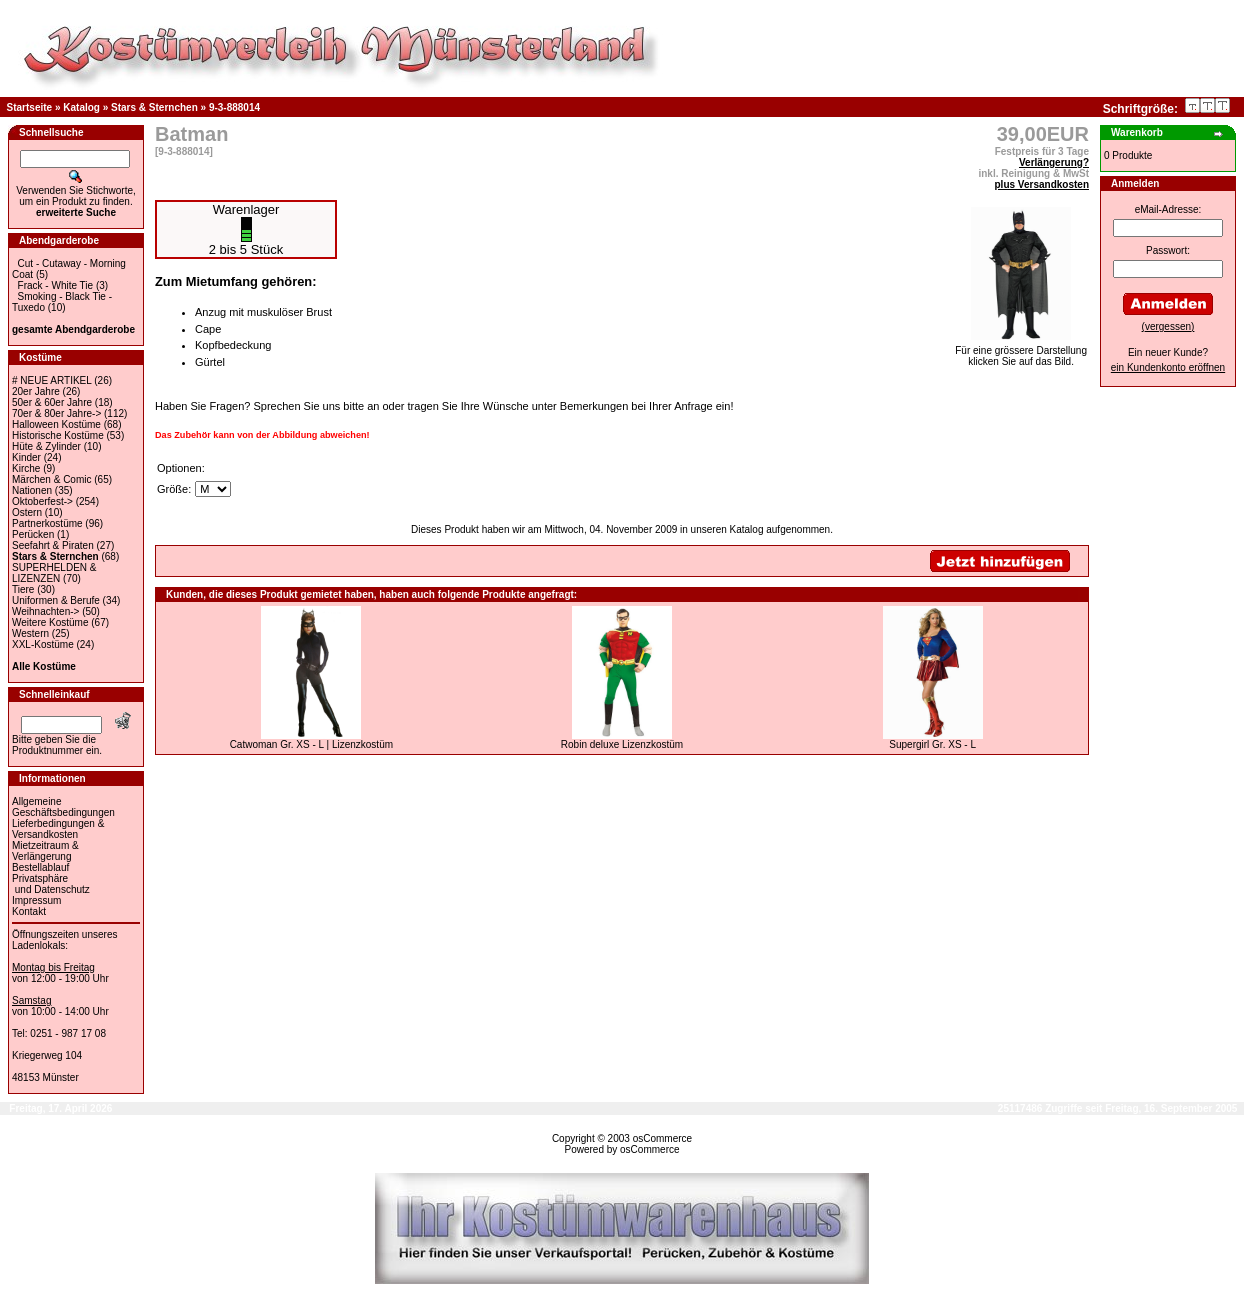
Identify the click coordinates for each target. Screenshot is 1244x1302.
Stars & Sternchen (154, 107)
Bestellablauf (40, 867)
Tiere (23, 589)
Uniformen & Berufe (56, 600)
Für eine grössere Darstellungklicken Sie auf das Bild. (1021, 351)
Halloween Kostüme (56, 424)
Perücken (33, 534)
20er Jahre (36, 391)
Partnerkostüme (47, 523)
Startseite (30, 107)
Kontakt (29, 911)
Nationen (32, 490)
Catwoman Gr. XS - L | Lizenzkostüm (311, 744)
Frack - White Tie (56, 285)
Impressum (36, 900)
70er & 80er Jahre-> (56, 413)
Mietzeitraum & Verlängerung (45, 851)
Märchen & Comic (51, 479)
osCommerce (662, 1138)
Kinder (26, 457)
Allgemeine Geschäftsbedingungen (63, 807)
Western (30, 633)
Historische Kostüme (58, 435)
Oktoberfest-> (42, 501)
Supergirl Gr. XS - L (932, 744)
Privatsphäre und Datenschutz (51, 884)
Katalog (81, 107)
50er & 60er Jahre (52, 402)
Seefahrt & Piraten (53, 545)
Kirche (26, 468)
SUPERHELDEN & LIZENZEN (54, 573)
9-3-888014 (234, 107)
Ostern (27, 512)
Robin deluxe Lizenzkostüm (622, 744)
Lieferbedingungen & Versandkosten (58, 829)
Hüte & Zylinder (46, 446)
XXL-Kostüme (43, 644)
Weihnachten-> (45, 611)
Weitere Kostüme (50, 622)
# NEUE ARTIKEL (51, 380)
